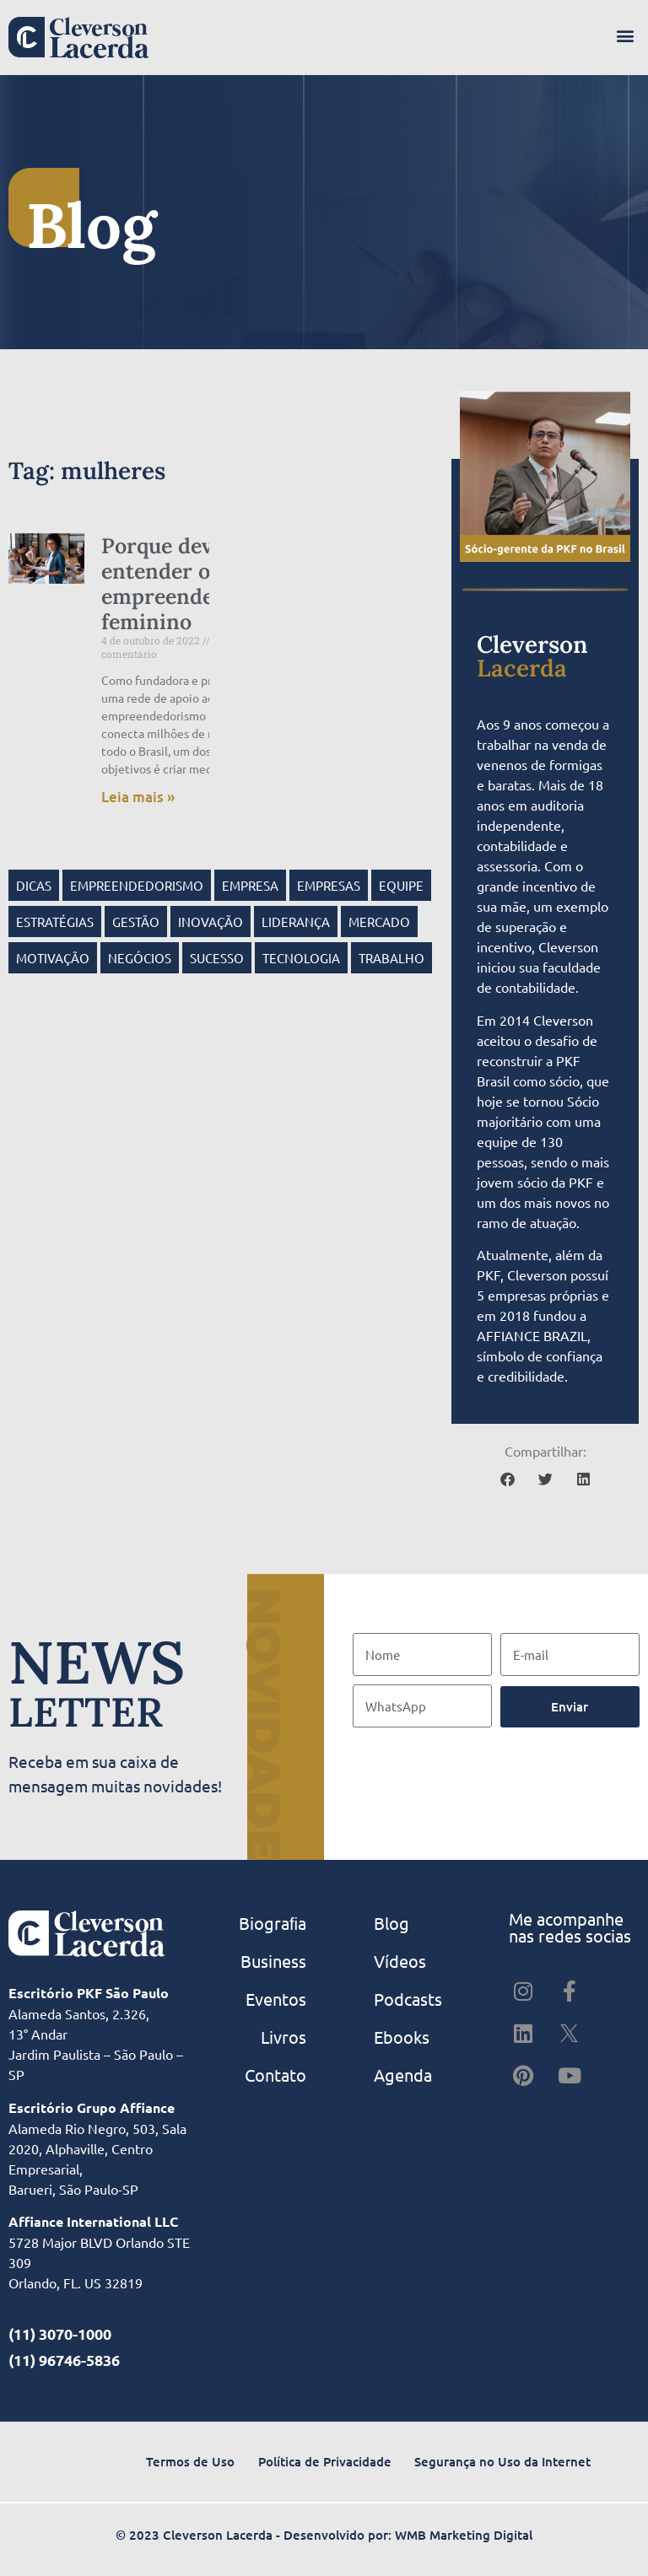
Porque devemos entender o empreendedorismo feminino (198, 583)
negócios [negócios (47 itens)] (139, 958)
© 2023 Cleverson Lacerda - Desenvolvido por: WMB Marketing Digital (324, 2534)
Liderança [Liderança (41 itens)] (296, 921)
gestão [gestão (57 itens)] (135, 921)
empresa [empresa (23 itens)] (250, 885)
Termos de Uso (190, 2461)
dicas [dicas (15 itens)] (33, 885)
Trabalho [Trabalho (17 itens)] (391, 958)
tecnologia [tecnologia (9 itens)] (301, 958)
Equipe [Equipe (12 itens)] (401, 885)
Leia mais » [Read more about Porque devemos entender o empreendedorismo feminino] (138, 796)
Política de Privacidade (325, 2461)
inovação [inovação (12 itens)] (210, 921)
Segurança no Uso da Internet (502, 2461)
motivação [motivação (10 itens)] (52, 958)
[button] (626, 35)
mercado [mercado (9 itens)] (379, 921)
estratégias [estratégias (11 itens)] (55, 921)
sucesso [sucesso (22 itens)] (217, 958)
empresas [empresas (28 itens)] (328, 885)
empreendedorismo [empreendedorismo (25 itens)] (136, 885)
